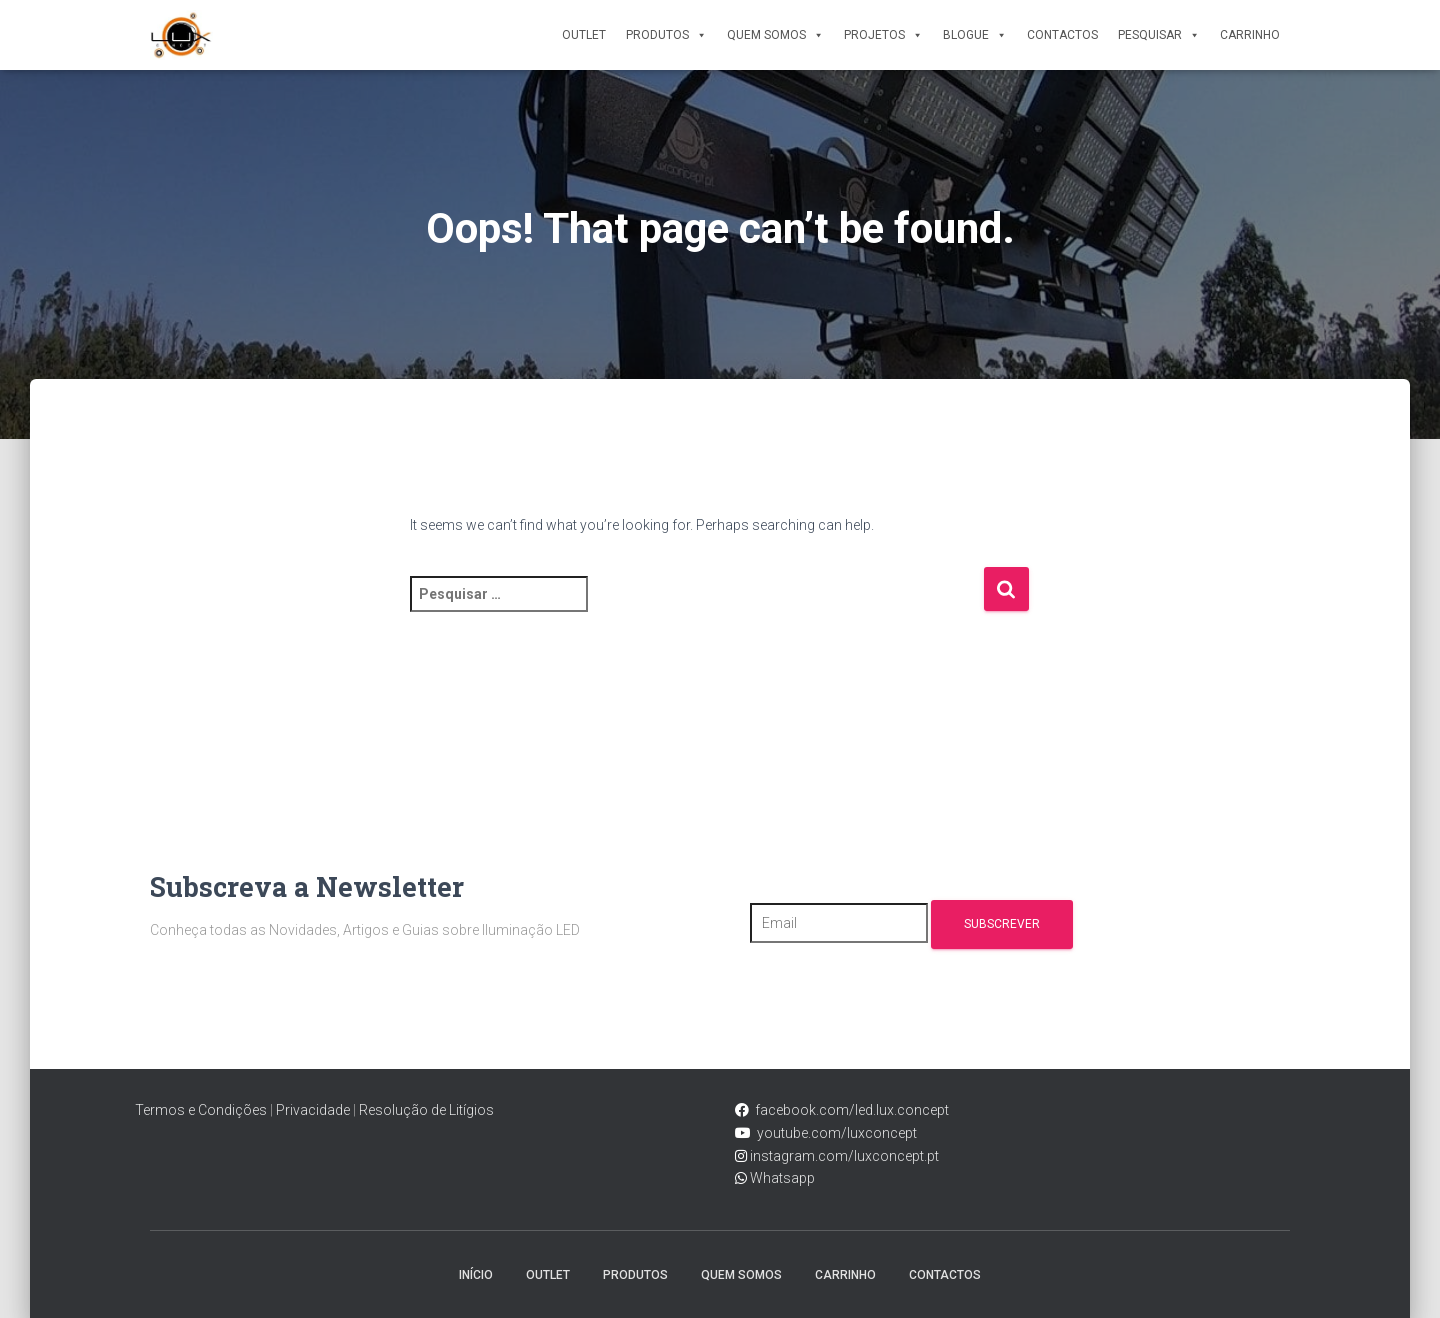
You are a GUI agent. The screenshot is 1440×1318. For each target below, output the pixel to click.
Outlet (584, 35)
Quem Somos (775, 35)
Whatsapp (781, 1178)
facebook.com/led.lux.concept (852, 1110)
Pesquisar (1159, 35)
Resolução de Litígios (426, 1110)
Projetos (883, 35)
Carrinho (1250, 35)
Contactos (1062, 35)
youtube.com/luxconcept (834, 1133)
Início (476, 1275)
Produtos (666, 35)
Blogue (975, 35)
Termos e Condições (201, 1110)
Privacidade (313, 1110)
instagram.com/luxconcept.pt (843, 1156)
